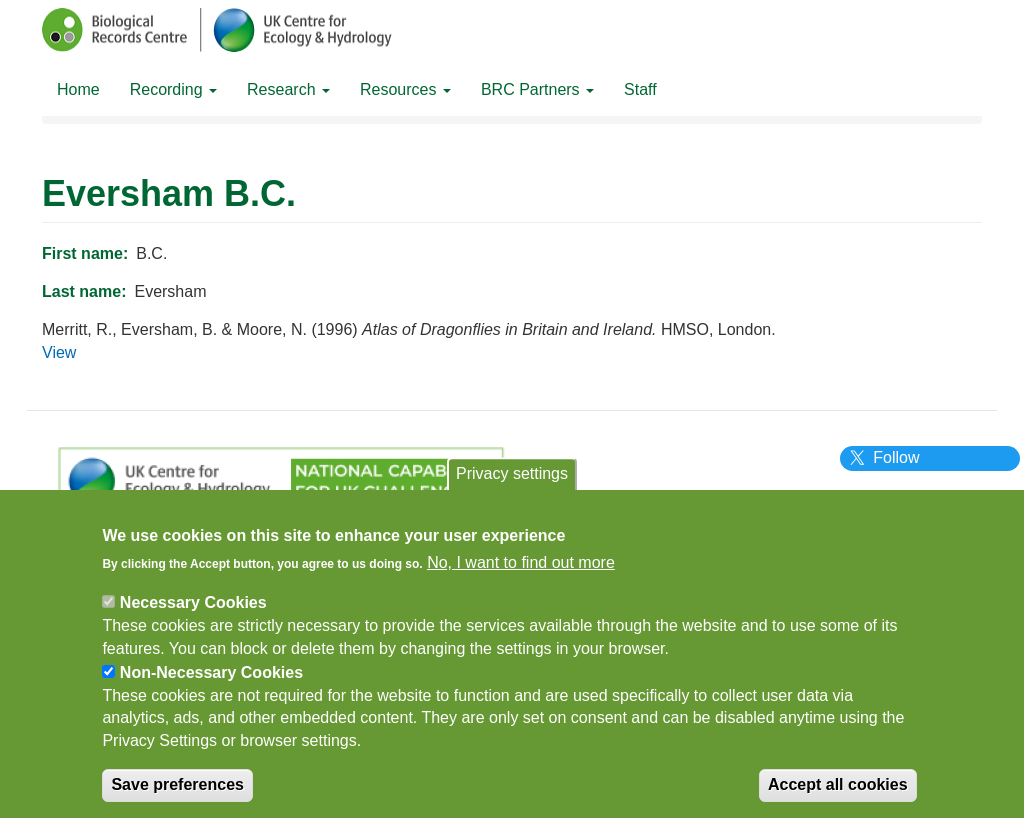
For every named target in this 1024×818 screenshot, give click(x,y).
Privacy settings (512, 489)
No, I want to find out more (521, 578)
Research (288, 89)
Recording (173, 89)
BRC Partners (537, 89)
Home (78, 89)
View (59, 352)
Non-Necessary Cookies (211, 688)
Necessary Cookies (193, 618)
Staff (640, 89)
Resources (405, 89)
